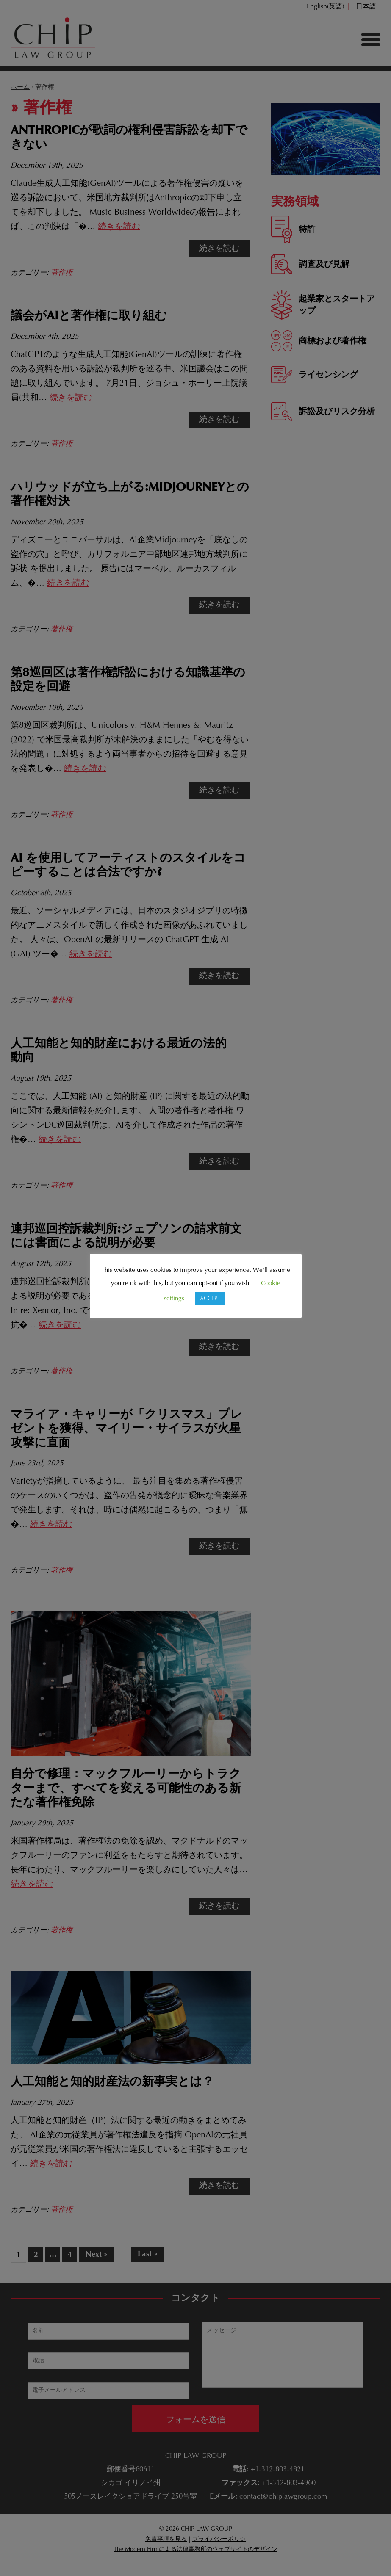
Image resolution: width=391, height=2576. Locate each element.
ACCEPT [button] (210, 1299)
